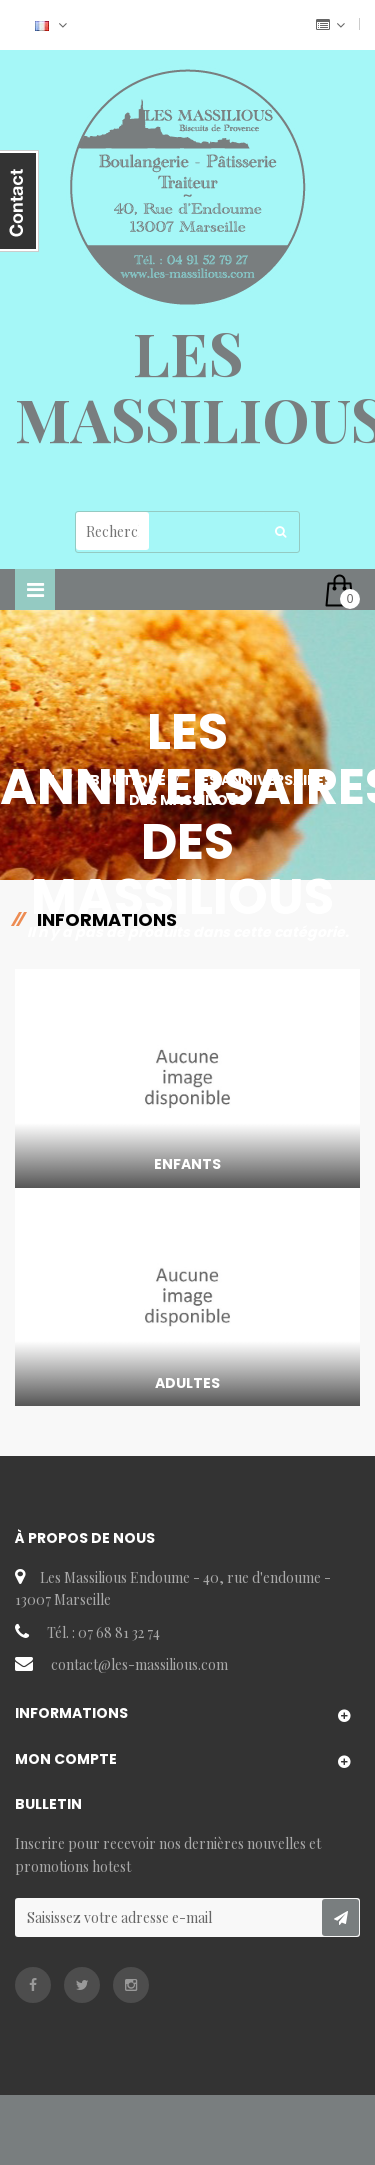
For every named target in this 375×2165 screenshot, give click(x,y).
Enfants (187, 1164)
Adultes (187, 1383)
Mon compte (66, 1759)
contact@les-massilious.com (139, 1664)
